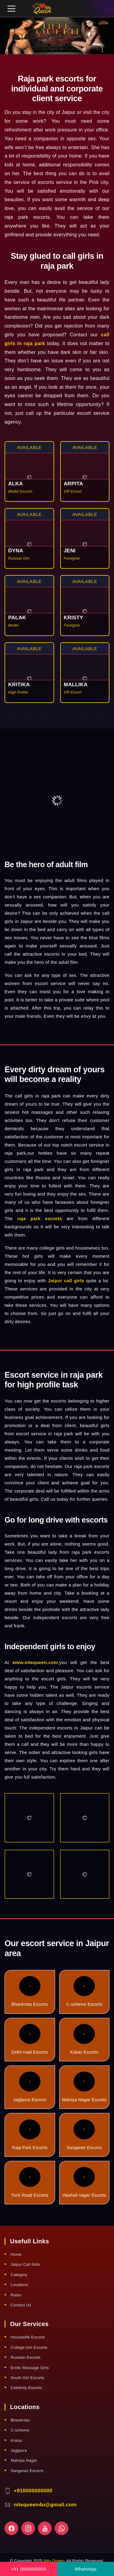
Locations (19, 2284)
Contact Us (21, 2305)
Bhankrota (20, 2420)
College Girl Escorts (29, 2347)
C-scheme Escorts (84, 1991)
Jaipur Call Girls (25, 2264)
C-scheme (20, 2430)
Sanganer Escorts (84, 2134)
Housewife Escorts (28, 2337)
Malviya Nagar (24, 2460)
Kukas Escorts (84, 2039)
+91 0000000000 (28, 2568)
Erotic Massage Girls (30, 2367)
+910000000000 (33, 2491)
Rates (16, 2295)
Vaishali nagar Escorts (84, 2182)
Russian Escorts (25, 2357)
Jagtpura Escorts (30, 2087)
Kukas (16, 2440)
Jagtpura (19, 2450)
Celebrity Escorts (26, 2387)
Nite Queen (53, 2560)
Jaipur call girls (66, 1280)
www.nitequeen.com (35, 1662)
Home (16, 2254)
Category (19, 2274)
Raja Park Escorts (29, 2134)
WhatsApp (85, 2568)
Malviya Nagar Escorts (84, 2087)
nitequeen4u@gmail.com (45, 2505)
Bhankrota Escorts (30, 1991)
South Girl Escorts (27, 2377)
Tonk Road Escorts (29, 2182)
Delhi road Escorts (30, 2039)
